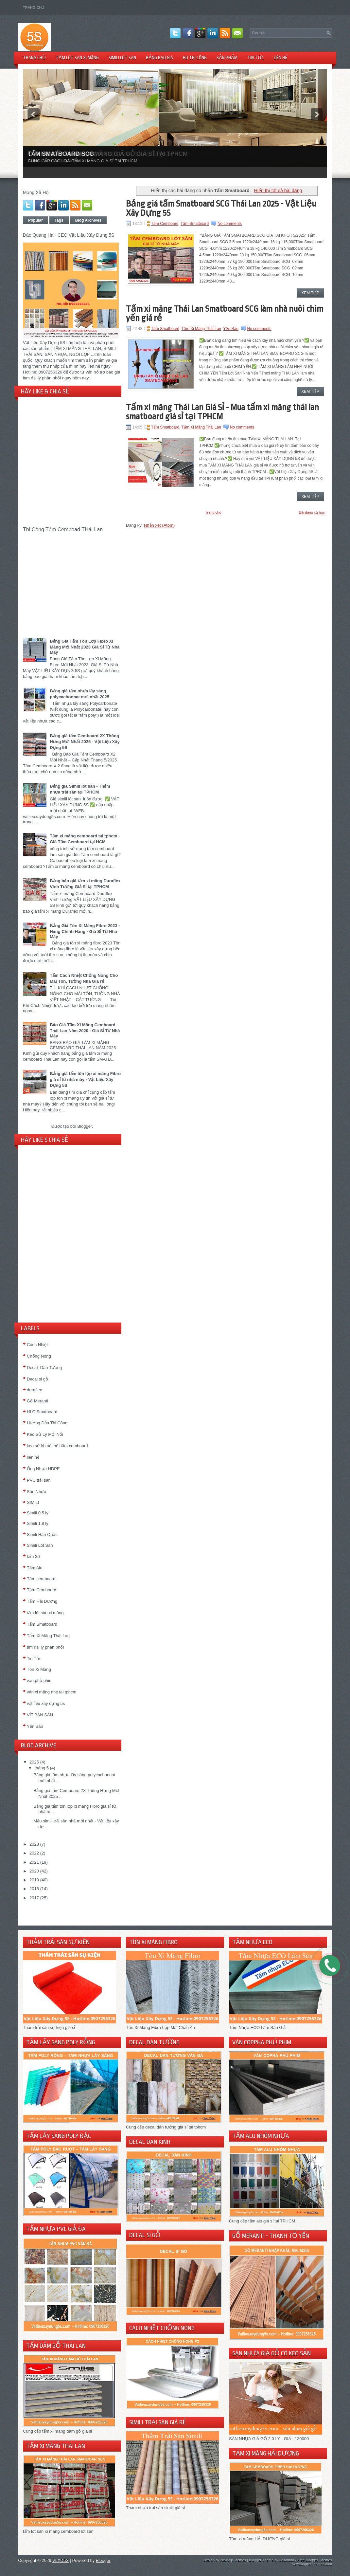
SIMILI (33, 1502)
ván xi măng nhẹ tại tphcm (51, 1692)
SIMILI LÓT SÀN (122, 57)
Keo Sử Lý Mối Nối (45, 1434)
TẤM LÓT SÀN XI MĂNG (77, 57)
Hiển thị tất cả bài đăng (278, 190)
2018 (34, 1888)
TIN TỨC (255, 57)
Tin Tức (34, 1658)
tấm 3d (33, 1556)
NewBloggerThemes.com (312, 2564)
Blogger (84, 1126)
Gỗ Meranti (37, 1400)
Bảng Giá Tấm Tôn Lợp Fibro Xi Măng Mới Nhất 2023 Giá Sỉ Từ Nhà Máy (84, 647)
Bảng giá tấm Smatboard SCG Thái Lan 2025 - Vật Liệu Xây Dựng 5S (221, 208)
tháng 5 (42, 1767)
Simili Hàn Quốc (42, 1534)
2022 (34, 1853)
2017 (34, 1897)
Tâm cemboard (41, 1578)
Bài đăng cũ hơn (312, 512)
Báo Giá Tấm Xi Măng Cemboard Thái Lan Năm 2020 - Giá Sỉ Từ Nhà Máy (85, 1030)
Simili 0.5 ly (37, 1512)
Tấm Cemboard (41, 1589)
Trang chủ (33, 7)
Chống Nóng (39, 1356)
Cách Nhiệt (37, 1344)
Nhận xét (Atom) (159, 525)
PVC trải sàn (39, 1480)
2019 (34, 1879)
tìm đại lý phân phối (45, 1647)
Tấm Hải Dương (42, 1601)
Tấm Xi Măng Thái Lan (48, 1635)
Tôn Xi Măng (39, 1669)
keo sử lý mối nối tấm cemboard (57, 1445)
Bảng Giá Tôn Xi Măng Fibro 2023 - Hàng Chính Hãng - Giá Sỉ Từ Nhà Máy (85, 931)
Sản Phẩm (227, 57)
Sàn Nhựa (36, 1491)
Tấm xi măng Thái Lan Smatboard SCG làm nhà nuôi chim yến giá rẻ (224, 313)
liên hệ (33, 1457)
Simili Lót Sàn (40, 1545)
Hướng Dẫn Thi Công (47, 1422)
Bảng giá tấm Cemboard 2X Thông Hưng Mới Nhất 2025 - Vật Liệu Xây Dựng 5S (85, 741)
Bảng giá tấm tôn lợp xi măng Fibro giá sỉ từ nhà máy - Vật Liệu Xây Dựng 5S (85, 1079)
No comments (230, 223)
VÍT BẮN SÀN (40, 1714)
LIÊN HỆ (281, 57)
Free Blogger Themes (314, 2560)
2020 (34, 1871)
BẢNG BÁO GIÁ (159, 57)
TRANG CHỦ (34, 57)
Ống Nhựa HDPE (43, 1468)
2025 (34, 1762)
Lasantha (286, 2560)
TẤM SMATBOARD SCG (61, 154)
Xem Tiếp (310, 293)
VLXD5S (60, 2560)
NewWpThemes (233, 2560)
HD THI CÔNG (195, 57)
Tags (59, 220)
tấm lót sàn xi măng (45, 1612)
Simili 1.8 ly (37, 1523)
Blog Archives (88, 220)
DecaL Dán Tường (44, 1367)
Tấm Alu (34, 1567)
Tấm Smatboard (195, 223)
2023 (34, 1844)
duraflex (34, 1389)
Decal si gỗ (37, 1379)
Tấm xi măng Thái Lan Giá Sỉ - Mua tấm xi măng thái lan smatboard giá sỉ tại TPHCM (222, 412)
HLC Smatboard (42, 1411)
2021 (34, 1862)
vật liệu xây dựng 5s (46, 1703)
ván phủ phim (40, 1680)
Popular (35, 220)
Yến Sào (35, 1726)
